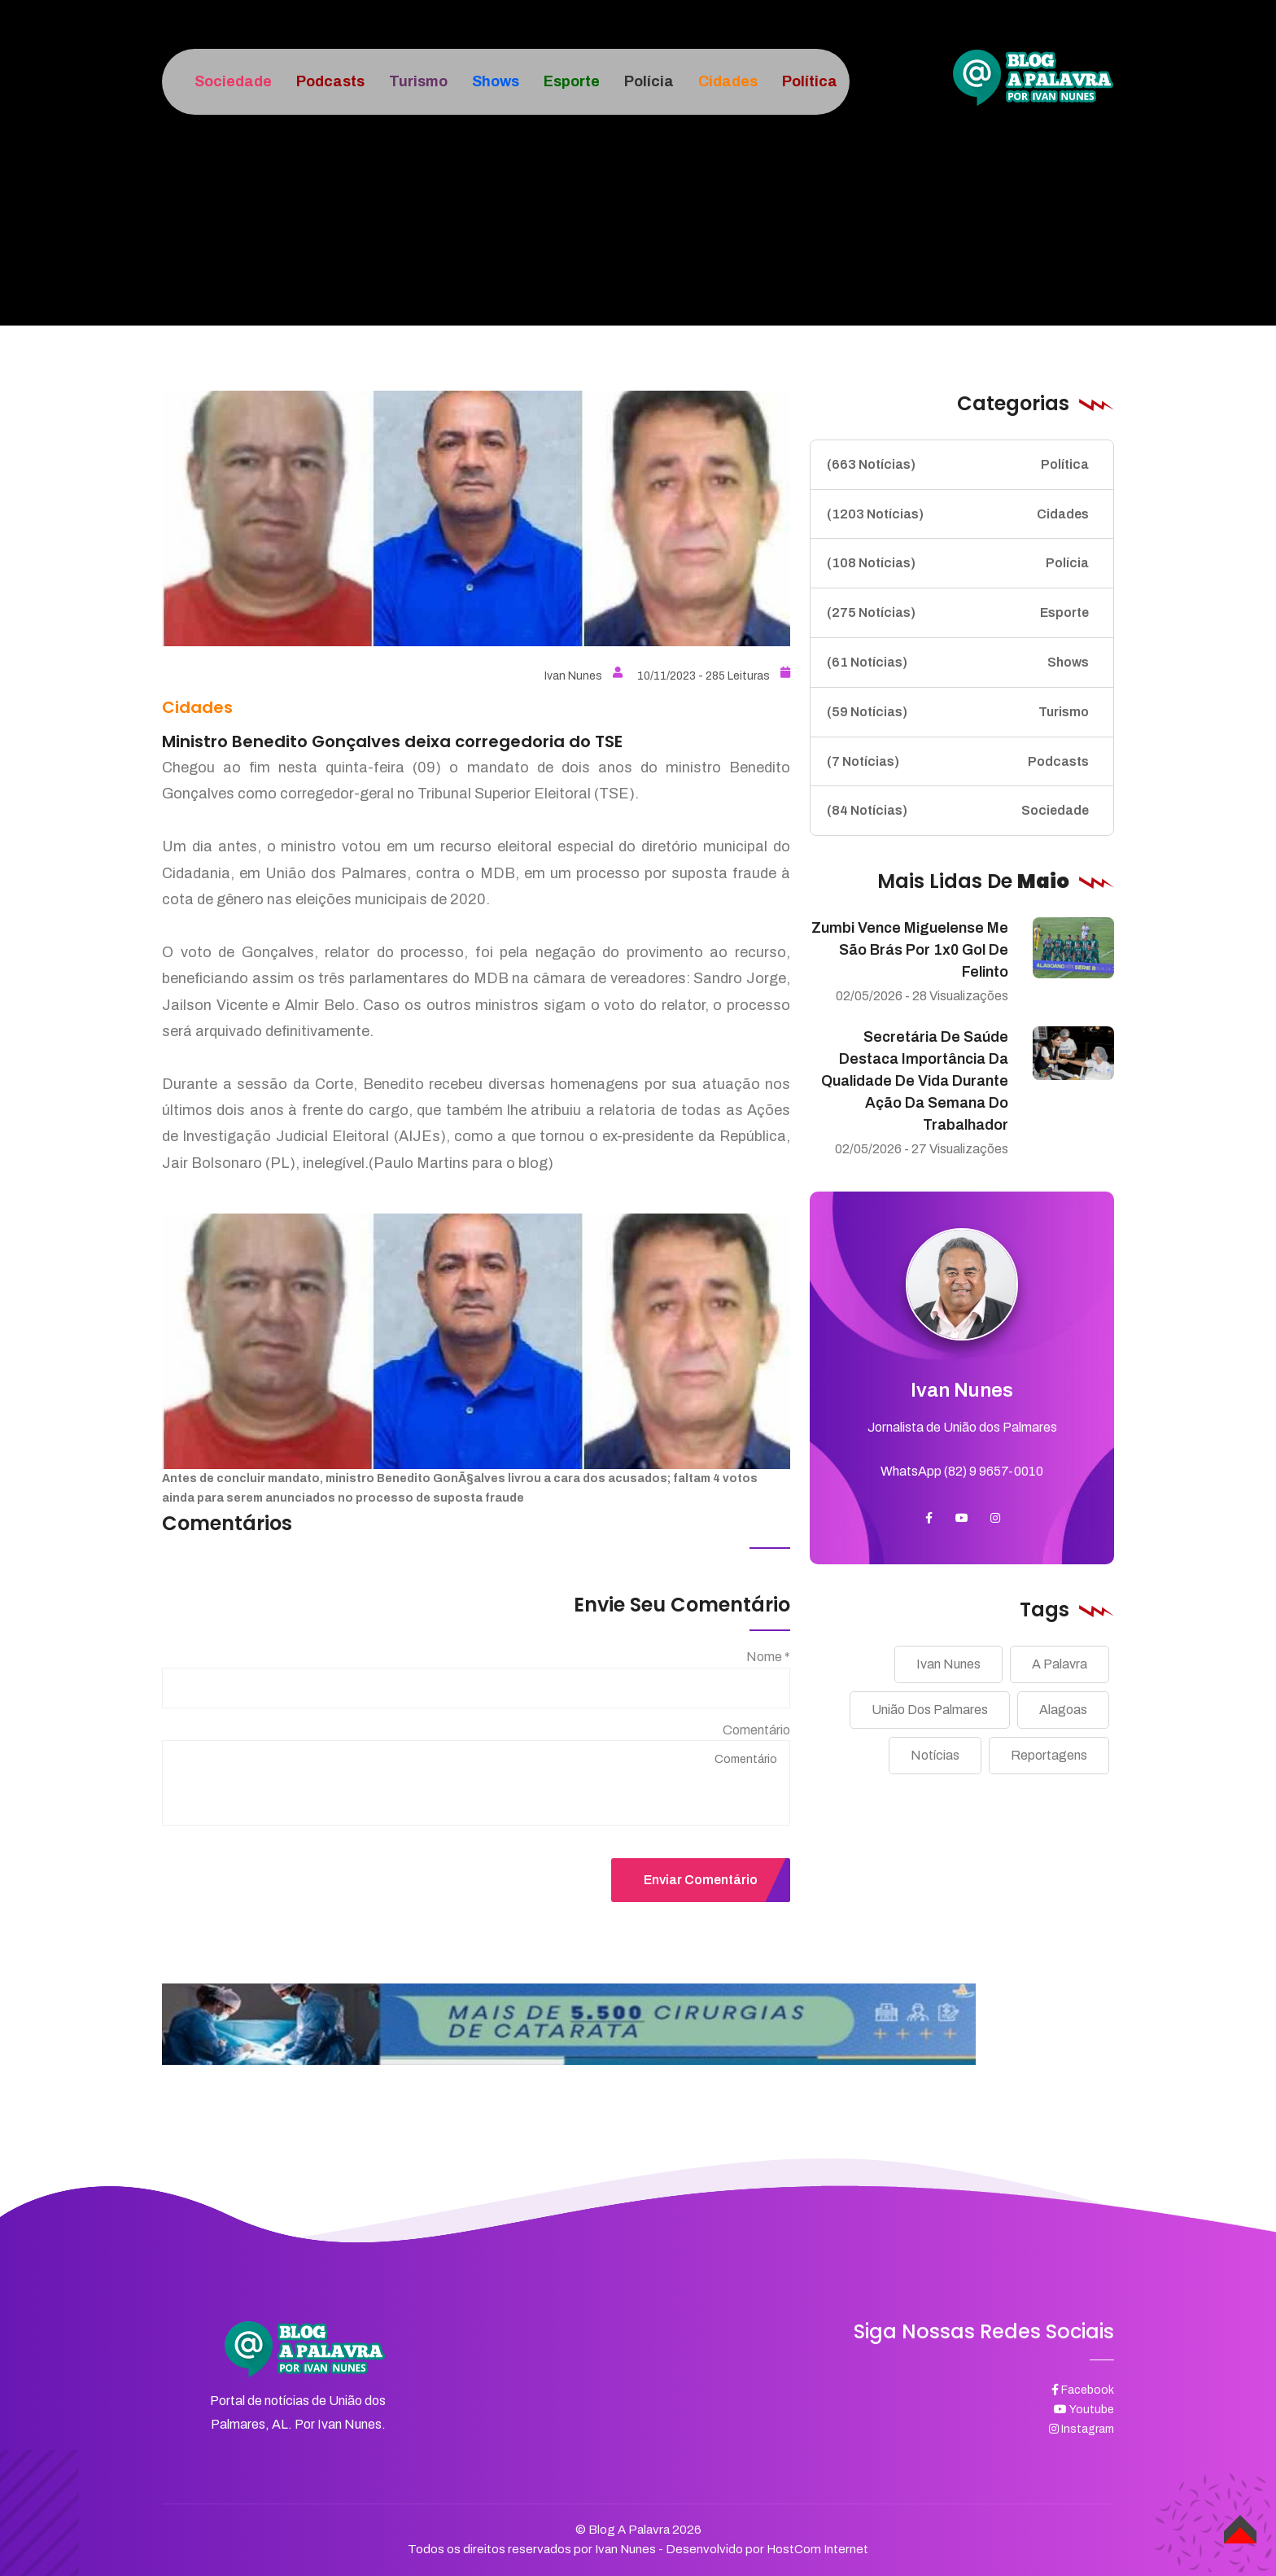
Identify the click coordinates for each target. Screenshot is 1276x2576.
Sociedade (958, 810)
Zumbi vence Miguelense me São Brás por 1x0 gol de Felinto (909, 950)
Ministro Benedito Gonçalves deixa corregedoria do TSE (392, 741)
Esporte (958, 613)
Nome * (768, 1657)
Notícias (935, 1755)
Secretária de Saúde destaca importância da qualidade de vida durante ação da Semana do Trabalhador (914, 1081)
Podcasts (958, 762)
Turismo (958, 712)
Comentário (756, 1730)
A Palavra (1059, 1664)
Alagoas (1063, 1710)
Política (958, 465)
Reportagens (1049, 1755)
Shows (958, 662)
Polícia (958, 563)
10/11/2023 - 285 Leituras (713, 676)
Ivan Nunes (583, 676)
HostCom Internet (817, 2549)
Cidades (958, 514)
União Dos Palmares (930, 1710)
